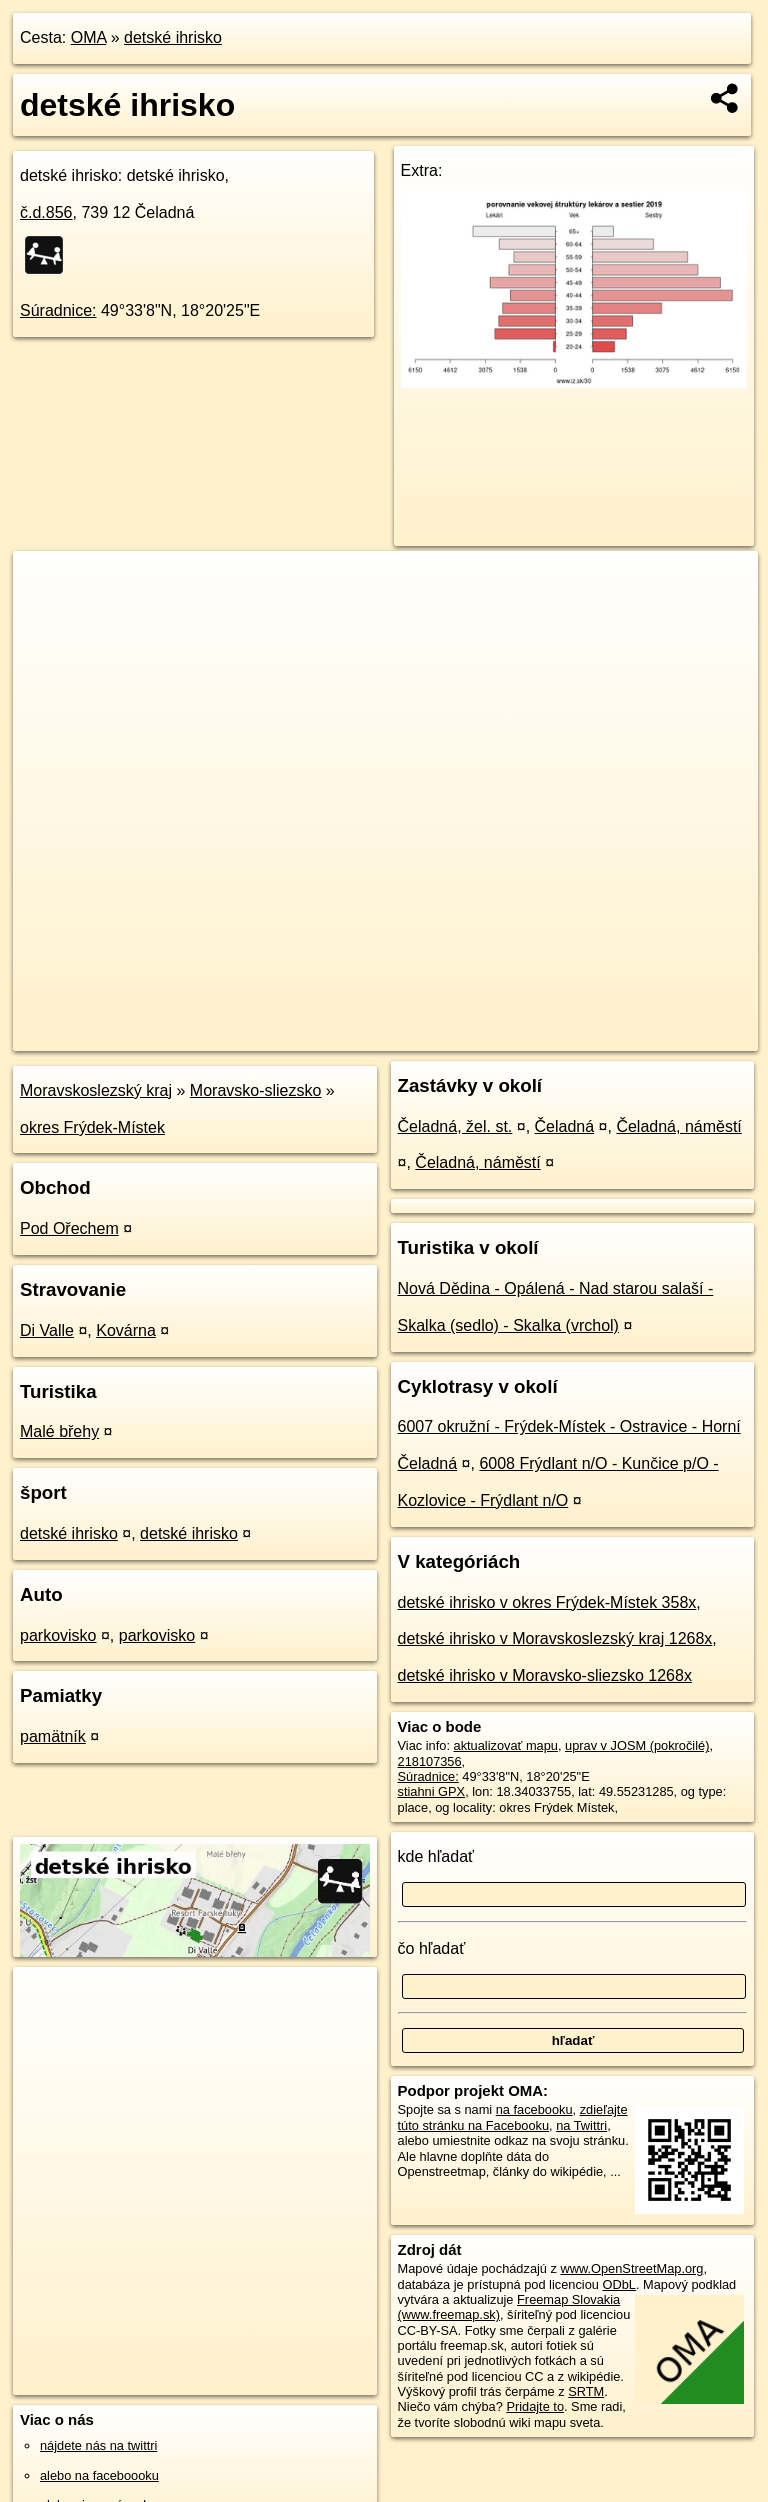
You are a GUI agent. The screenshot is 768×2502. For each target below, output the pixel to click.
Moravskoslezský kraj (96, 1090)
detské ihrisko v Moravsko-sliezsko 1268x (545, 1675)
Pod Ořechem (69, 1228)
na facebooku (534, 2109)
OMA (89, 37)
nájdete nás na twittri (98, 2445)
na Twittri (581, 2125)
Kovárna (126, 1330)
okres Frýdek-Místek (92, 1127)
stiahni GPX (432, 1791)
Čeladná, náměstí (678, 1126)
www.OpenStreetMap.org (631, 2268)
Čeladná (565, 1126)
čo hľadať (432, 1948)
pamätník (53, 1736)
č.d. (46, 212)
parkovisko (58, 1635)
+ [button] (47, 585)
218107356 (430, 1761)
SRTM (586, 2391)
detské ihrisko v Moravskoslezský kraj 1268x (555, 1638)
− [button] (47, 616)
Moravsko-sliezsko (256, 1090)
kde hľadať (436, 1856)
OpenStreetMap (418, 1035)
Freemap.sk (521, 1035)
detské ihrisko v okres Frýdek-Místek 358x (547, 1602)
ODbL (618, 2284)
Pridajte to (535, 2406)
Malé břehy (59, 1431)
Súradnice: (58, 310)
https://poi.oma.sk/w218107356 (670, 1035)
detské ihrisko (173, 37)
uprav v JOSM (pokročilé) (637, 1745)
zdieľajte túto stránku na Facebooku (513, 2117)
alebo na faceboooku (99, 2475)
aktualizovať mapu (506, 1745)
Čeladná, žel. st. (455, 1126)
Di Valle (47, 1330)
